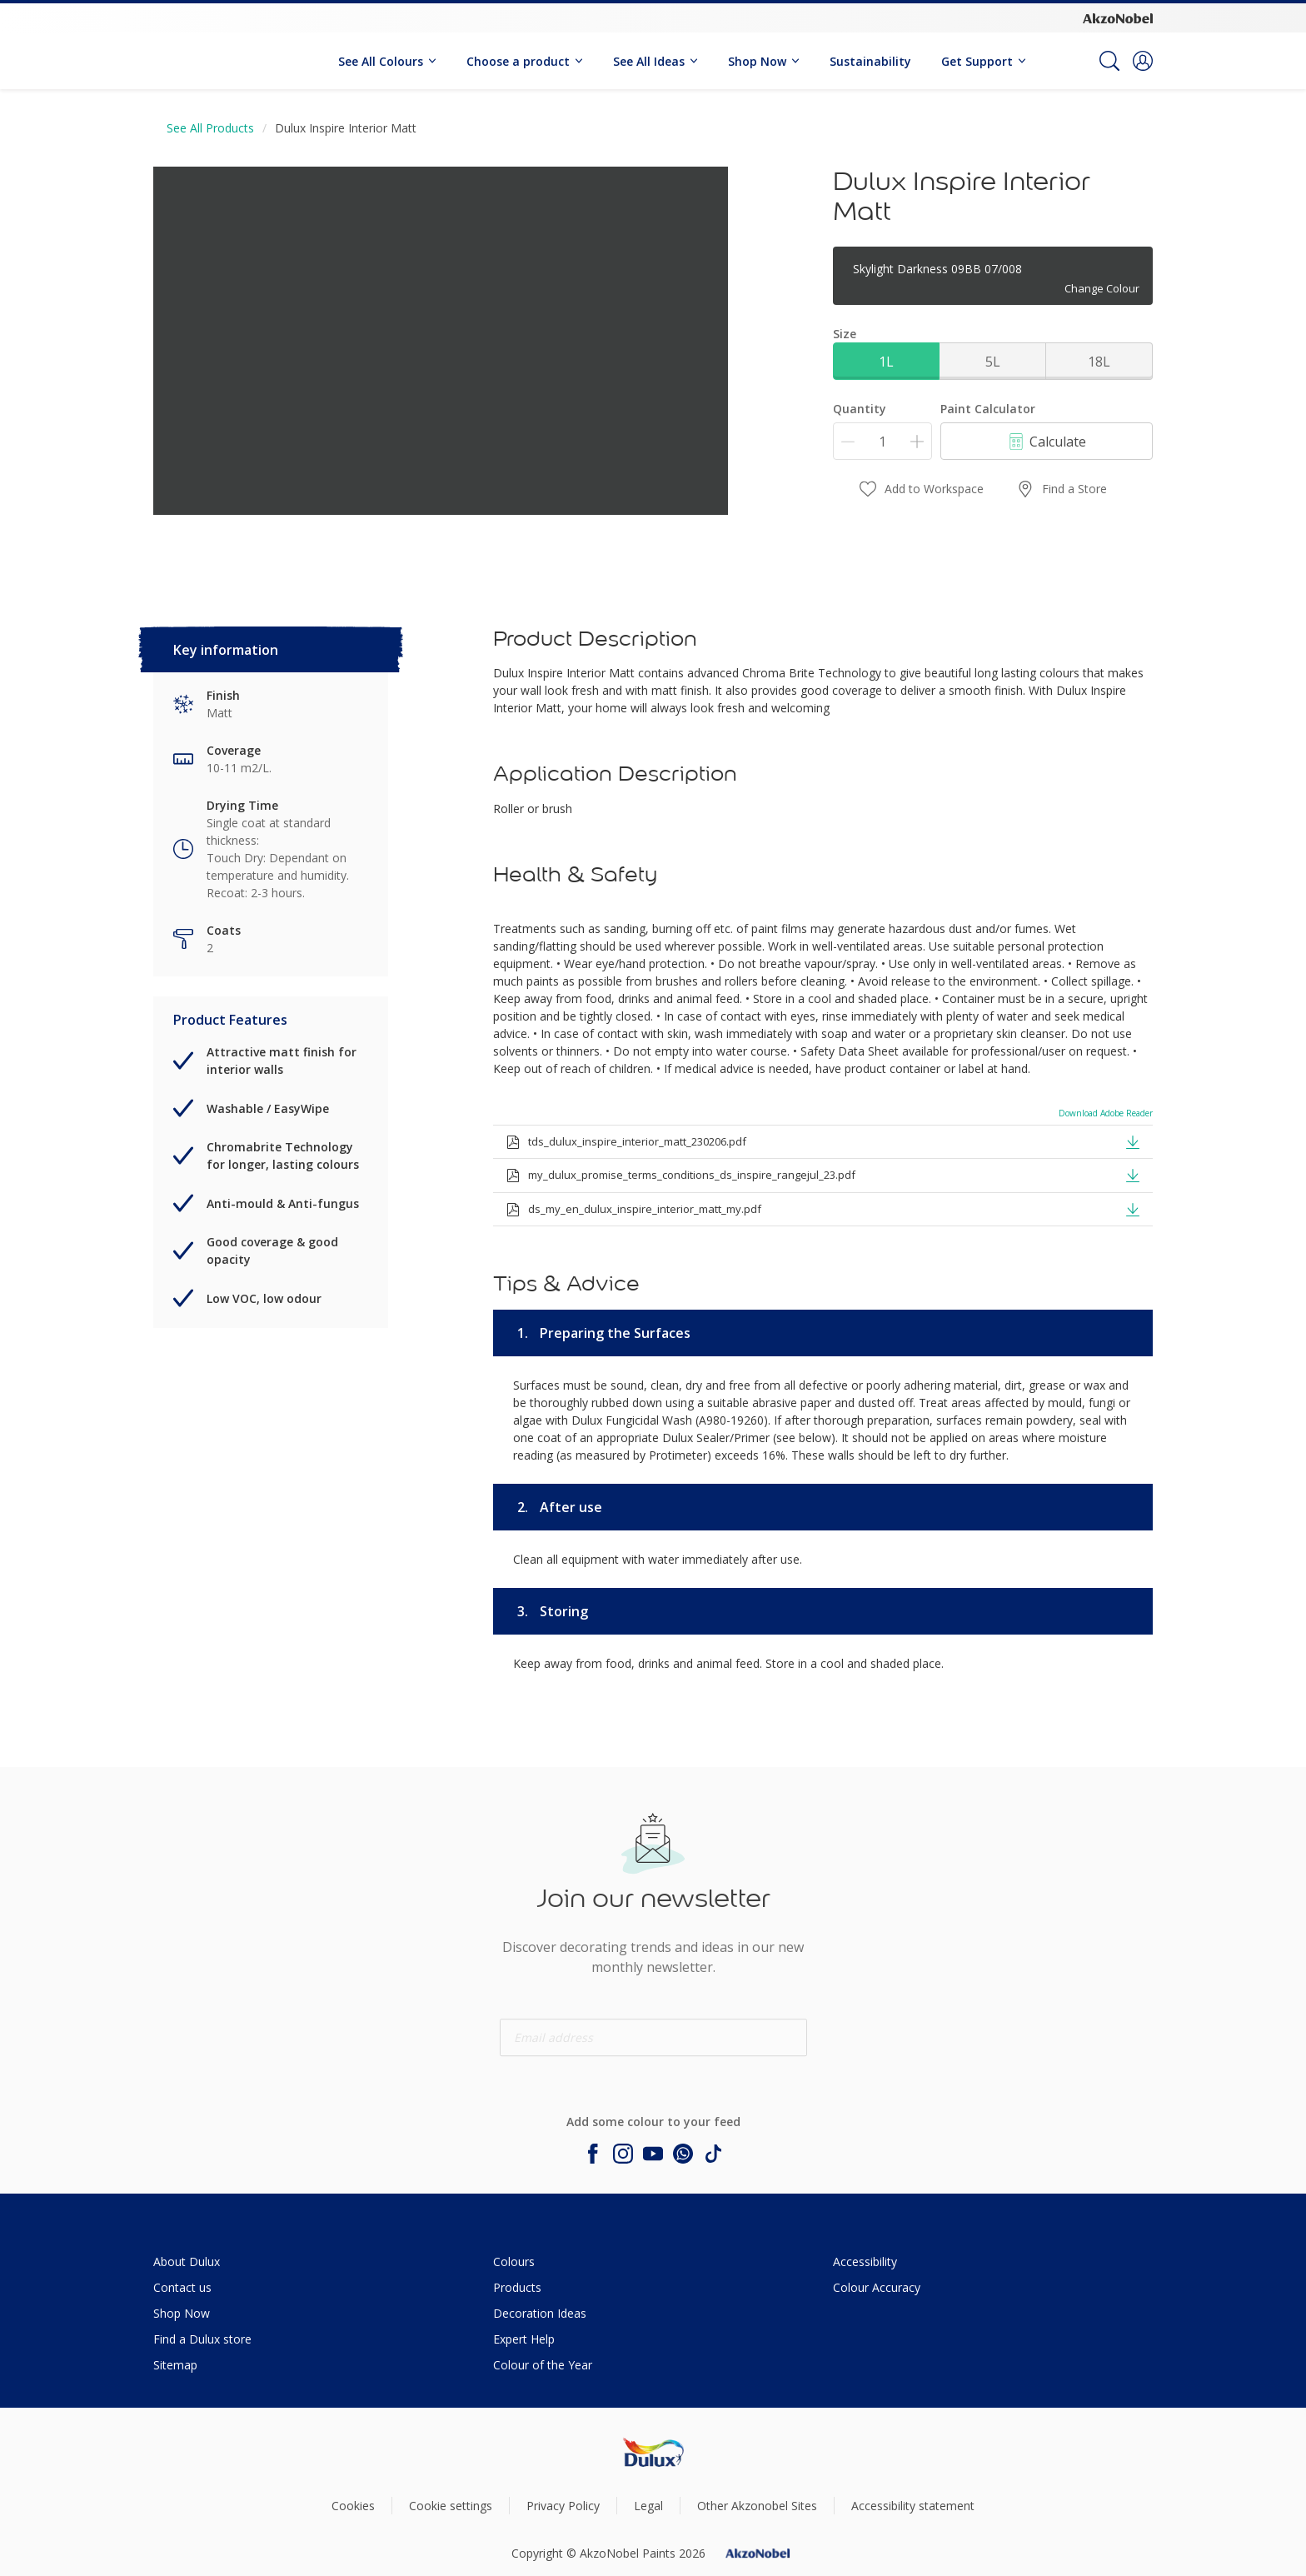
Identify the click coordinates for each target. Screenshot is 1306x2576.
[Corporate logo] (1118, 17)
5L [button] (992, 361)
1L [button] (886, 361)
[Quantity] (882, 441)
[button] (1143, 61)
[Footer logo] (653, 2452)
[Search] (1109, 61)
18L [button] (1099, 361)
